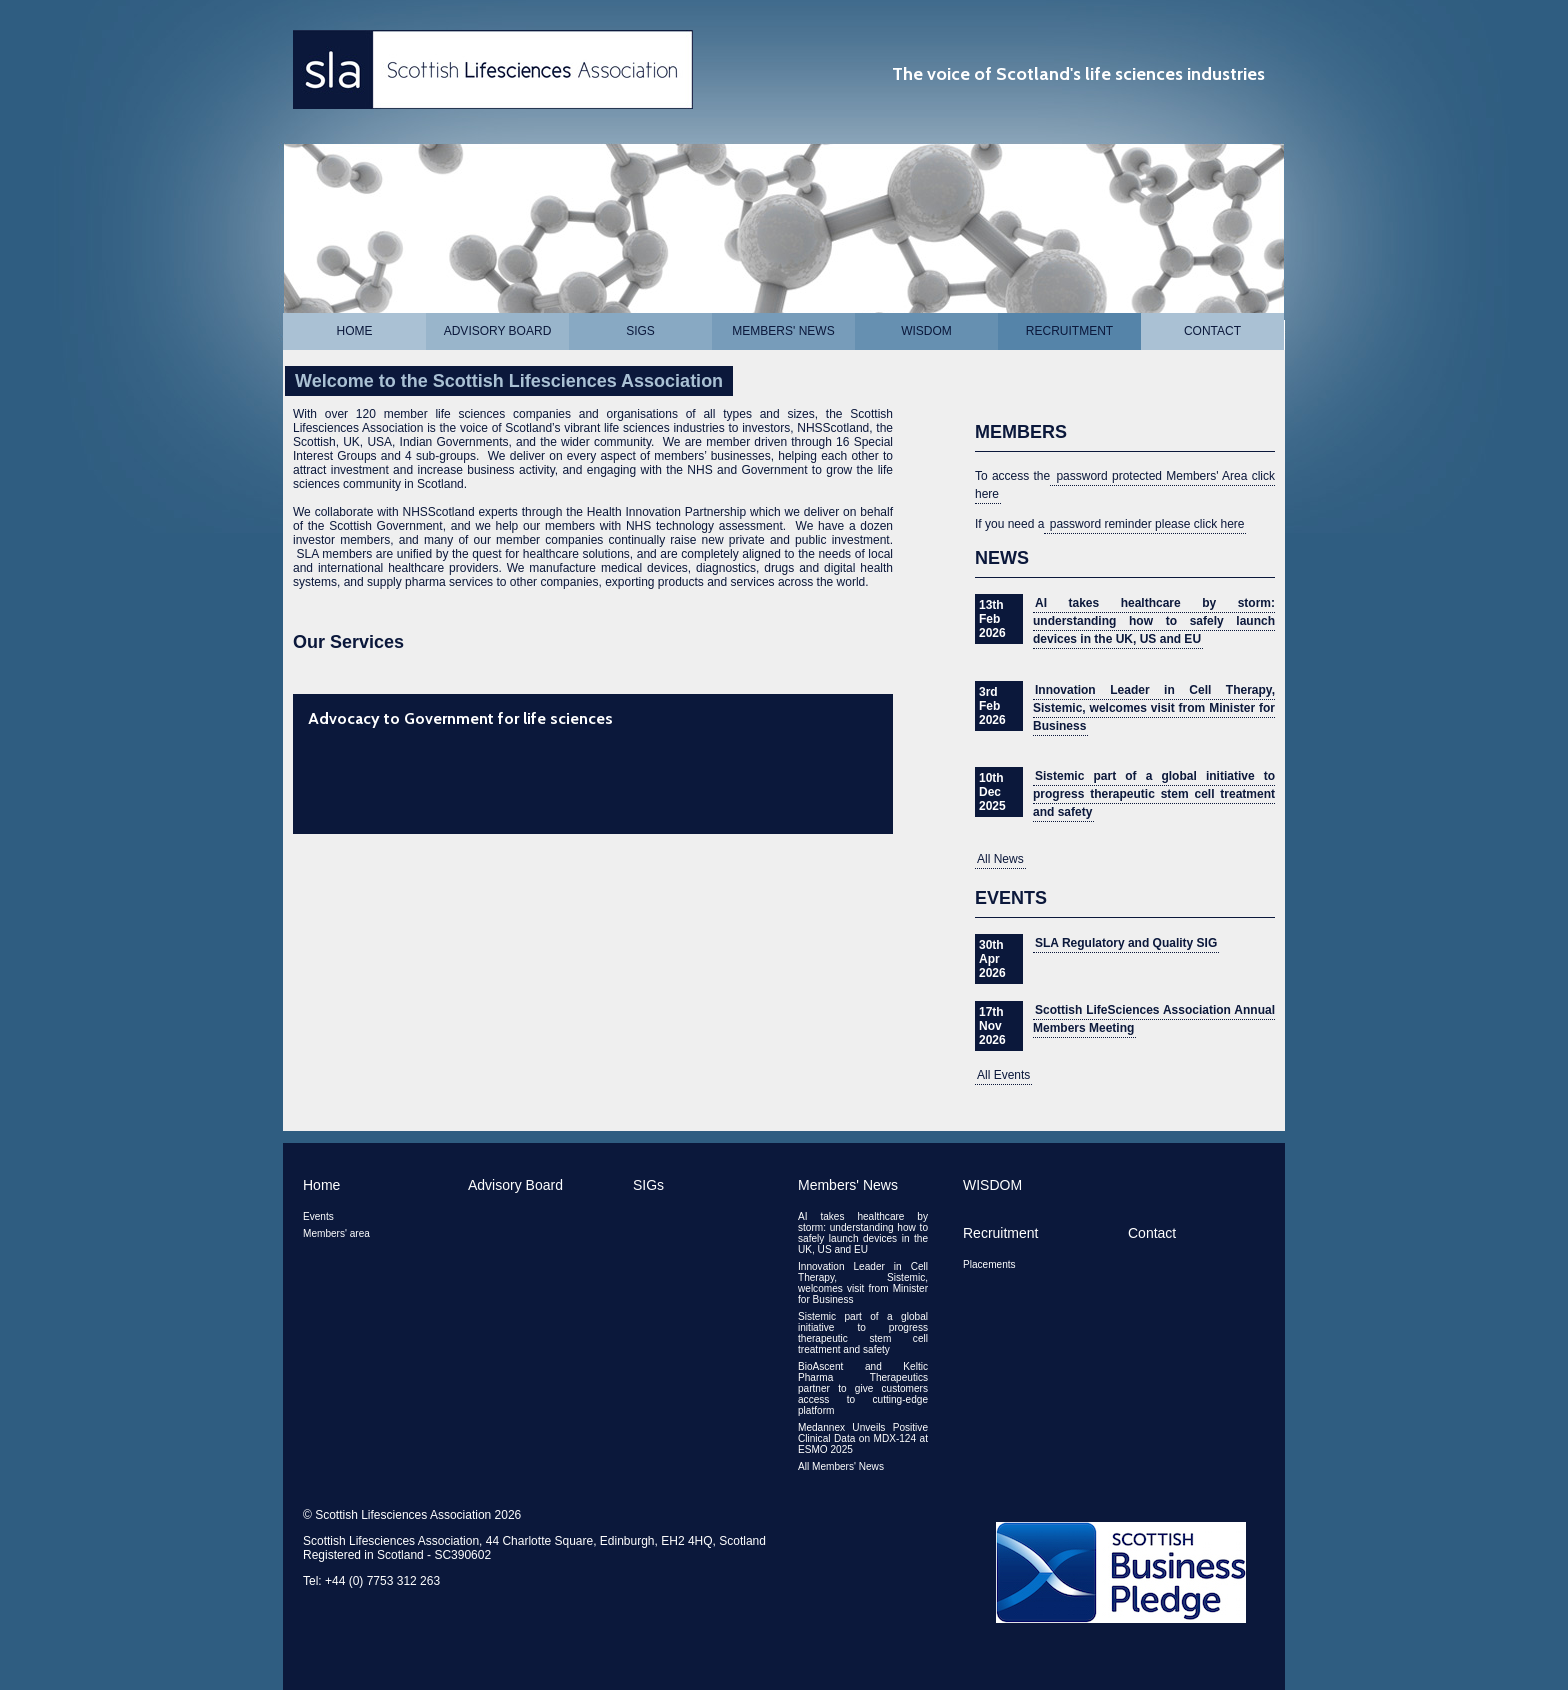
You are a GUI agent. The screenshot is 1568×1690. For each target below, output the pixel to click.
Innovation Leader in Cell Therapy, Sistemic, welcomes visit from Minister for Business (1154, 708)
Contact (1212, 331)
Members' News (783, 331)
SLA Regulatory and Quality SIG (1126, 943)
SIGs (640, 331)
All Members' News (841, 1466)
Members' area (336, 1233)
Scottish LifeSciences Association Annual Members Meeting (1154, 1019)
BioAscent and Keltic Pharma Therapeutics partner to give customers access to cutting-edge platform (863, 1388)
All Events (1003, 1075)
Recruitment (1069, 331)
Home (355, 331)
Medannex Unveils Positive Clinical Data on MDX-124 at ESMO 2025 (863, 1438)
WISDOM (926, 331)
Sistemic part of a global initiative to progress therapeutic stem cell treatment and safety (1154, 794)
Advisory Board (498, 331)
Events (318, 1216)
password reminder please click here (1145, 524)
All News (1000, 859)
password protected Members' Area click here (1125, 485)
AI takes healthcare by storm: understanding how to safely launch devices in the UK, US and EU (1154, 621)
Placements (989, 1264)
